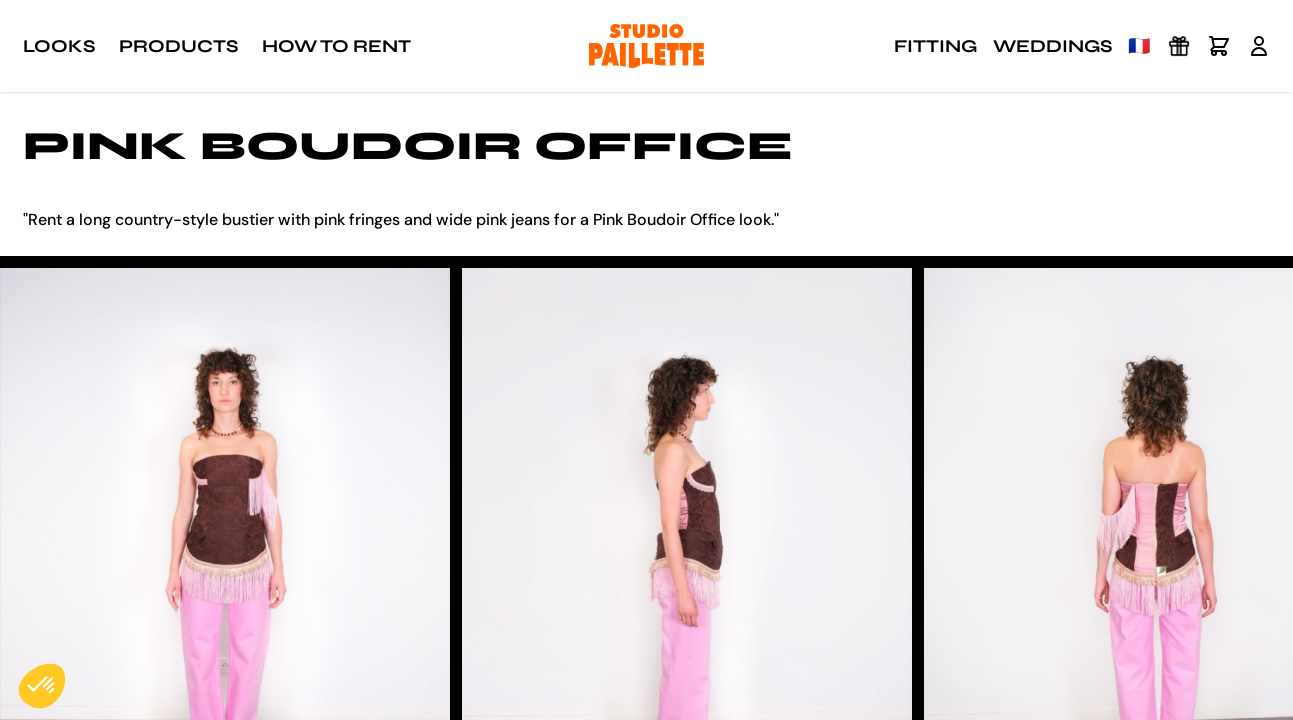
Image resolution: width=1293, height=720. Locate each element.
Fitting (935, 46)
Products (178, 46)
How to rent (336, 46)
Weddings (1052, 46)
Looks (59, 46)
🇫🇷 (1139, 46)
